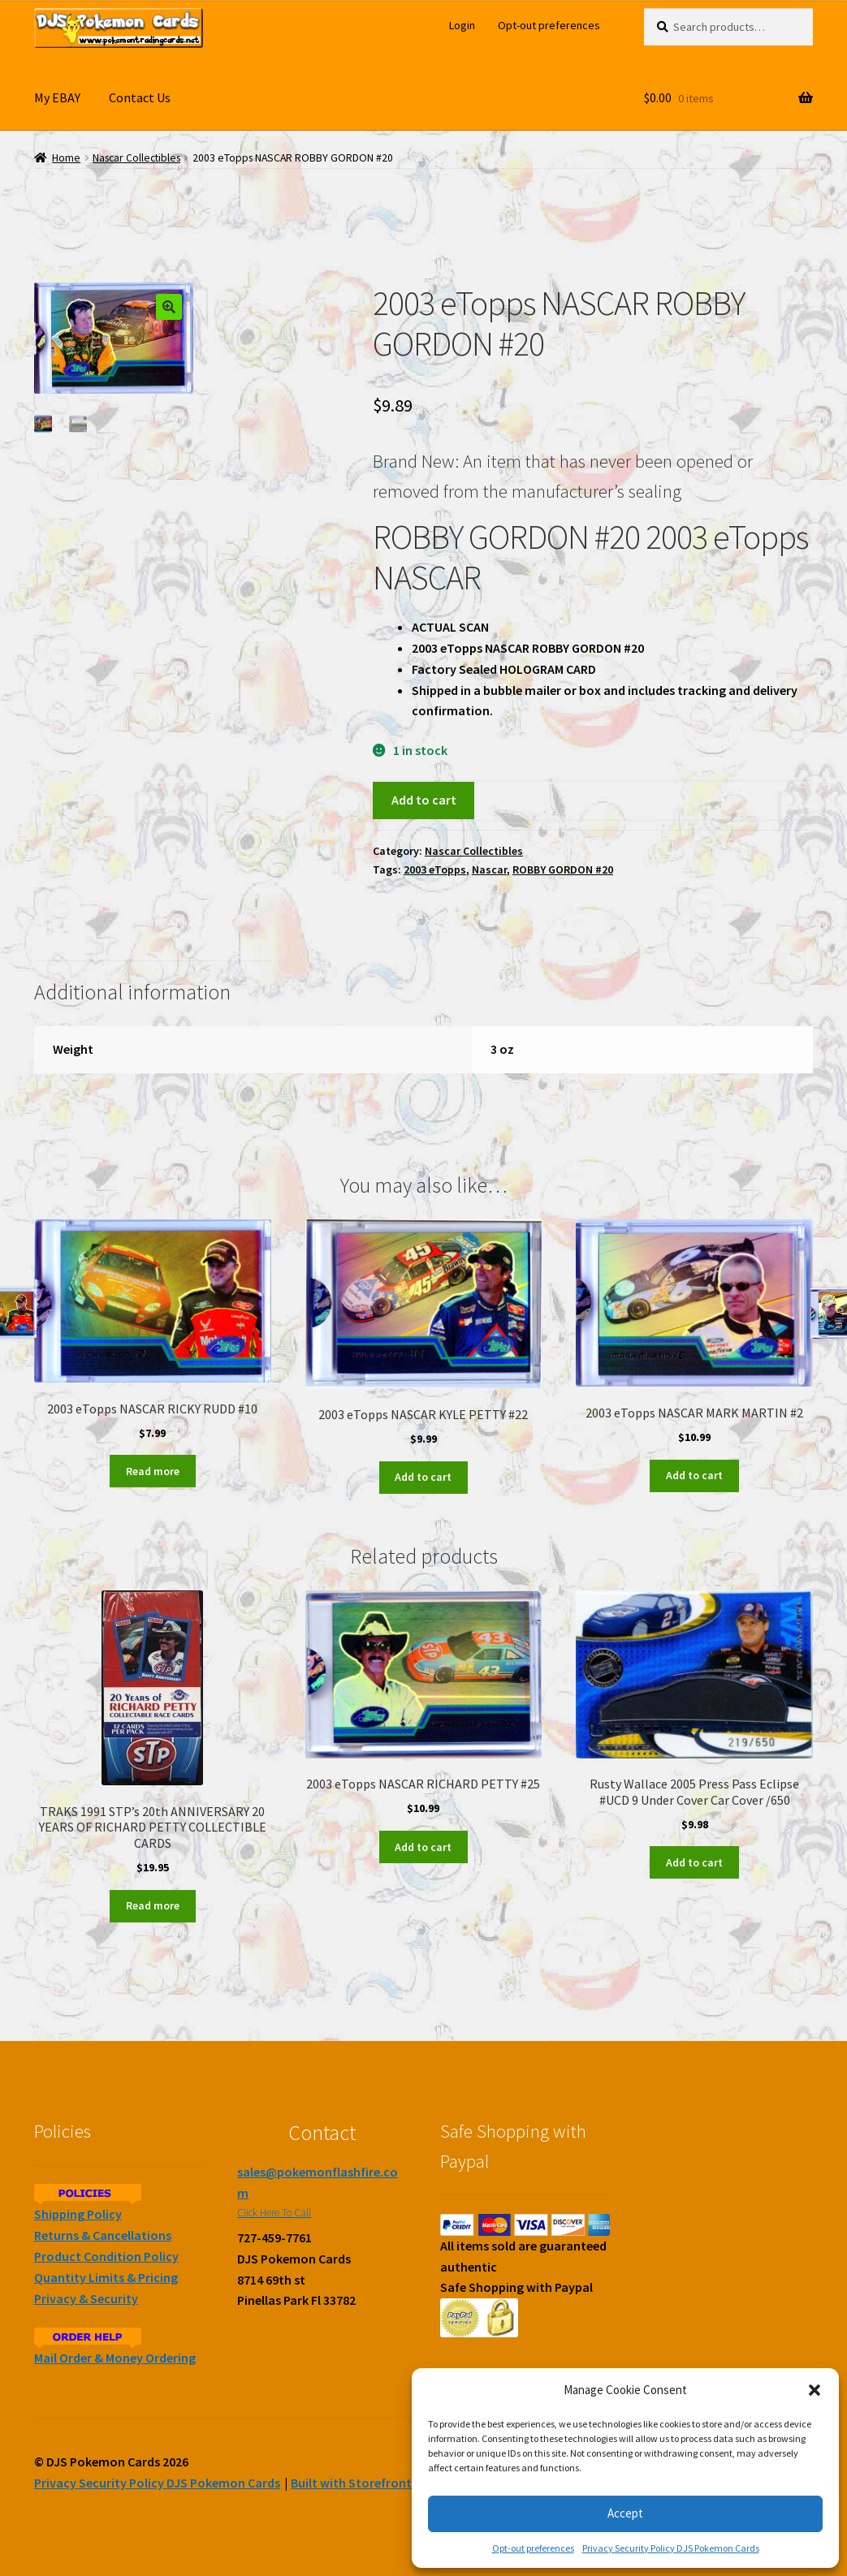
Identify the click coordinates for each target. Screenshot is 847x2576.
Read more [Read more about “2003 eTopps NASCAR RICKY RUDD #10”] (152, 1471)
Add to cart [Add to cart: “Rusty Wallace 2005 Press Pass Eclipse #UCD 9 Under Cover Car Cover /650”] (694, 1862)
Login (462, 25)
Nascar (489, 869)
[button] (814, 2390)
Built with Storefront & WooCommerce (403, 2483)
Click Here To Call (274, 2213)
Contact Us (140, 97)
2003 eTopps (435, 869)
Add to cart (423, 800)
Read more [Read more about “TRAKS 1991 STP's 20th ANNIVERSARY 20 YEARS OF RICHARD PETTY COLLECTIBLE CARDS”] (152, 1905)
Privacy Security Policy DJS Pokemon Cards (670, 2548)
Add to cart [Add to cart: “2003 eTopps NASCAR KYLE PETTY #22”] (423, 1476)
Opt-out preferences (533, 2548)
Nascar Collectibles (136, 158)
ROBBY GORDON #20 (562, 869)
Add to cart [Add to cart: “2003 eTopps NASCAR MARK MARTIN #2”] (694, 1475)
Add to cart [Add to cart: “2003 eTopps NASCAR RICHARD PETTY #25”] (423, 1847)
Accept (625, 2513)
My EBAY (57, 97)
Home (66, 158)
